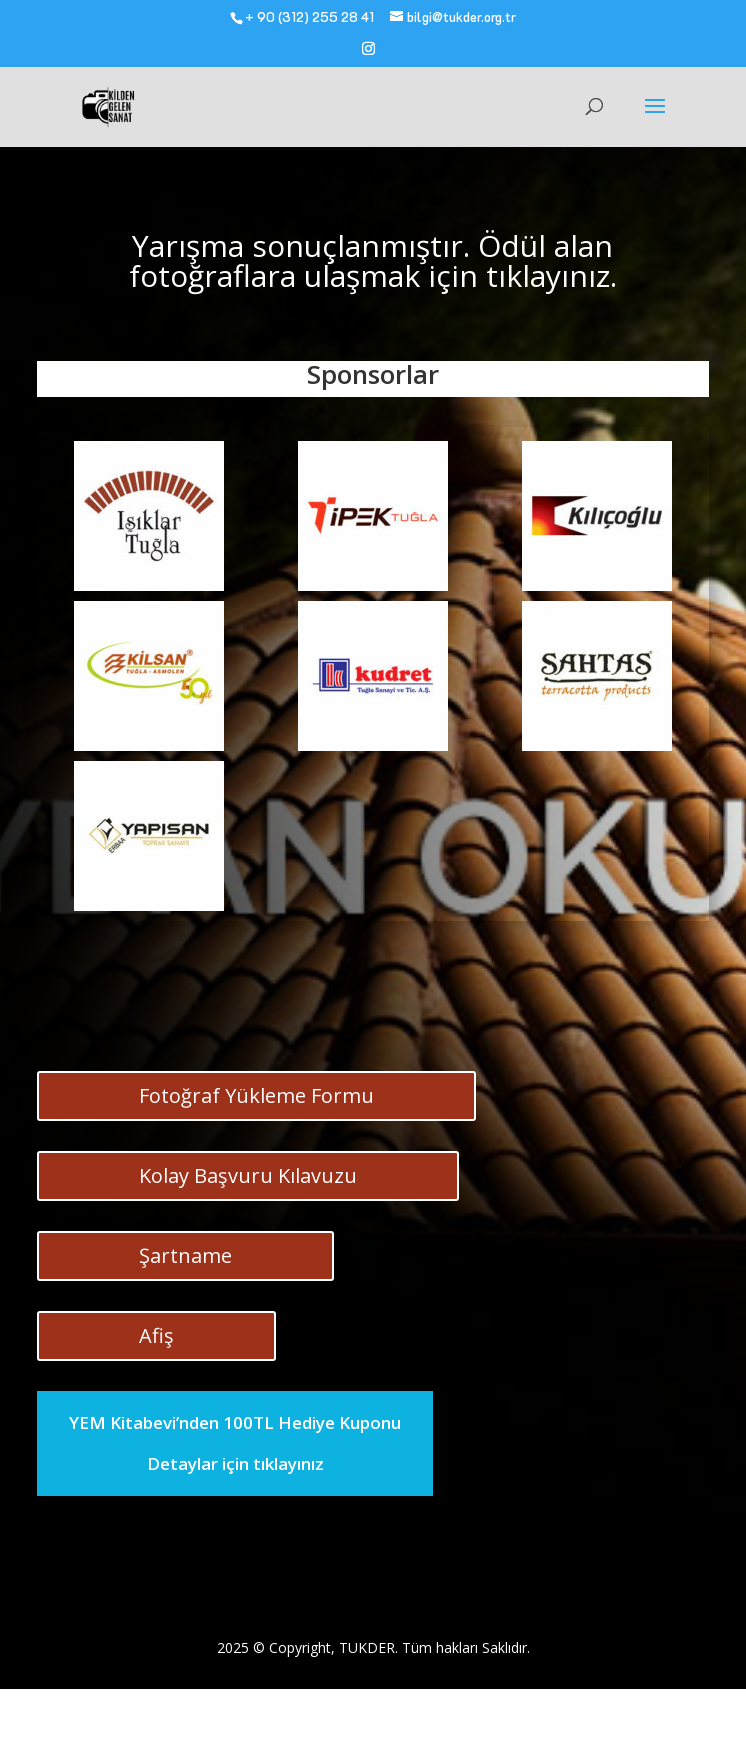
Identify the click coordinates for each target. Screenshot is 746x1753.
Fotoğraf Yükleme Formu (256, 1095)
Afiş (156, 1335)
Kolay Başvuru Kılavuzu (248, 1175)
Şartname (185, 1255)
